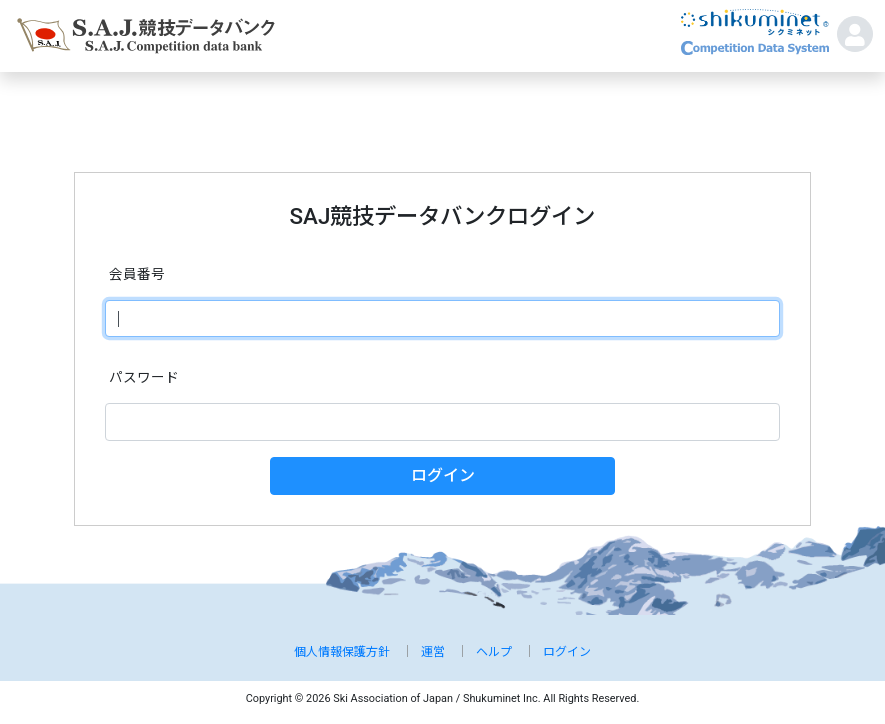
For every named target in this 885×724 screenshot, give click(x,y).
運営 (433, 652)
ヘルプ (494, 652)
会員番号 (137, 274)
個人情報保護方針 (342, 652)
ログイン (443, 475)
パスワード (144, 377)
